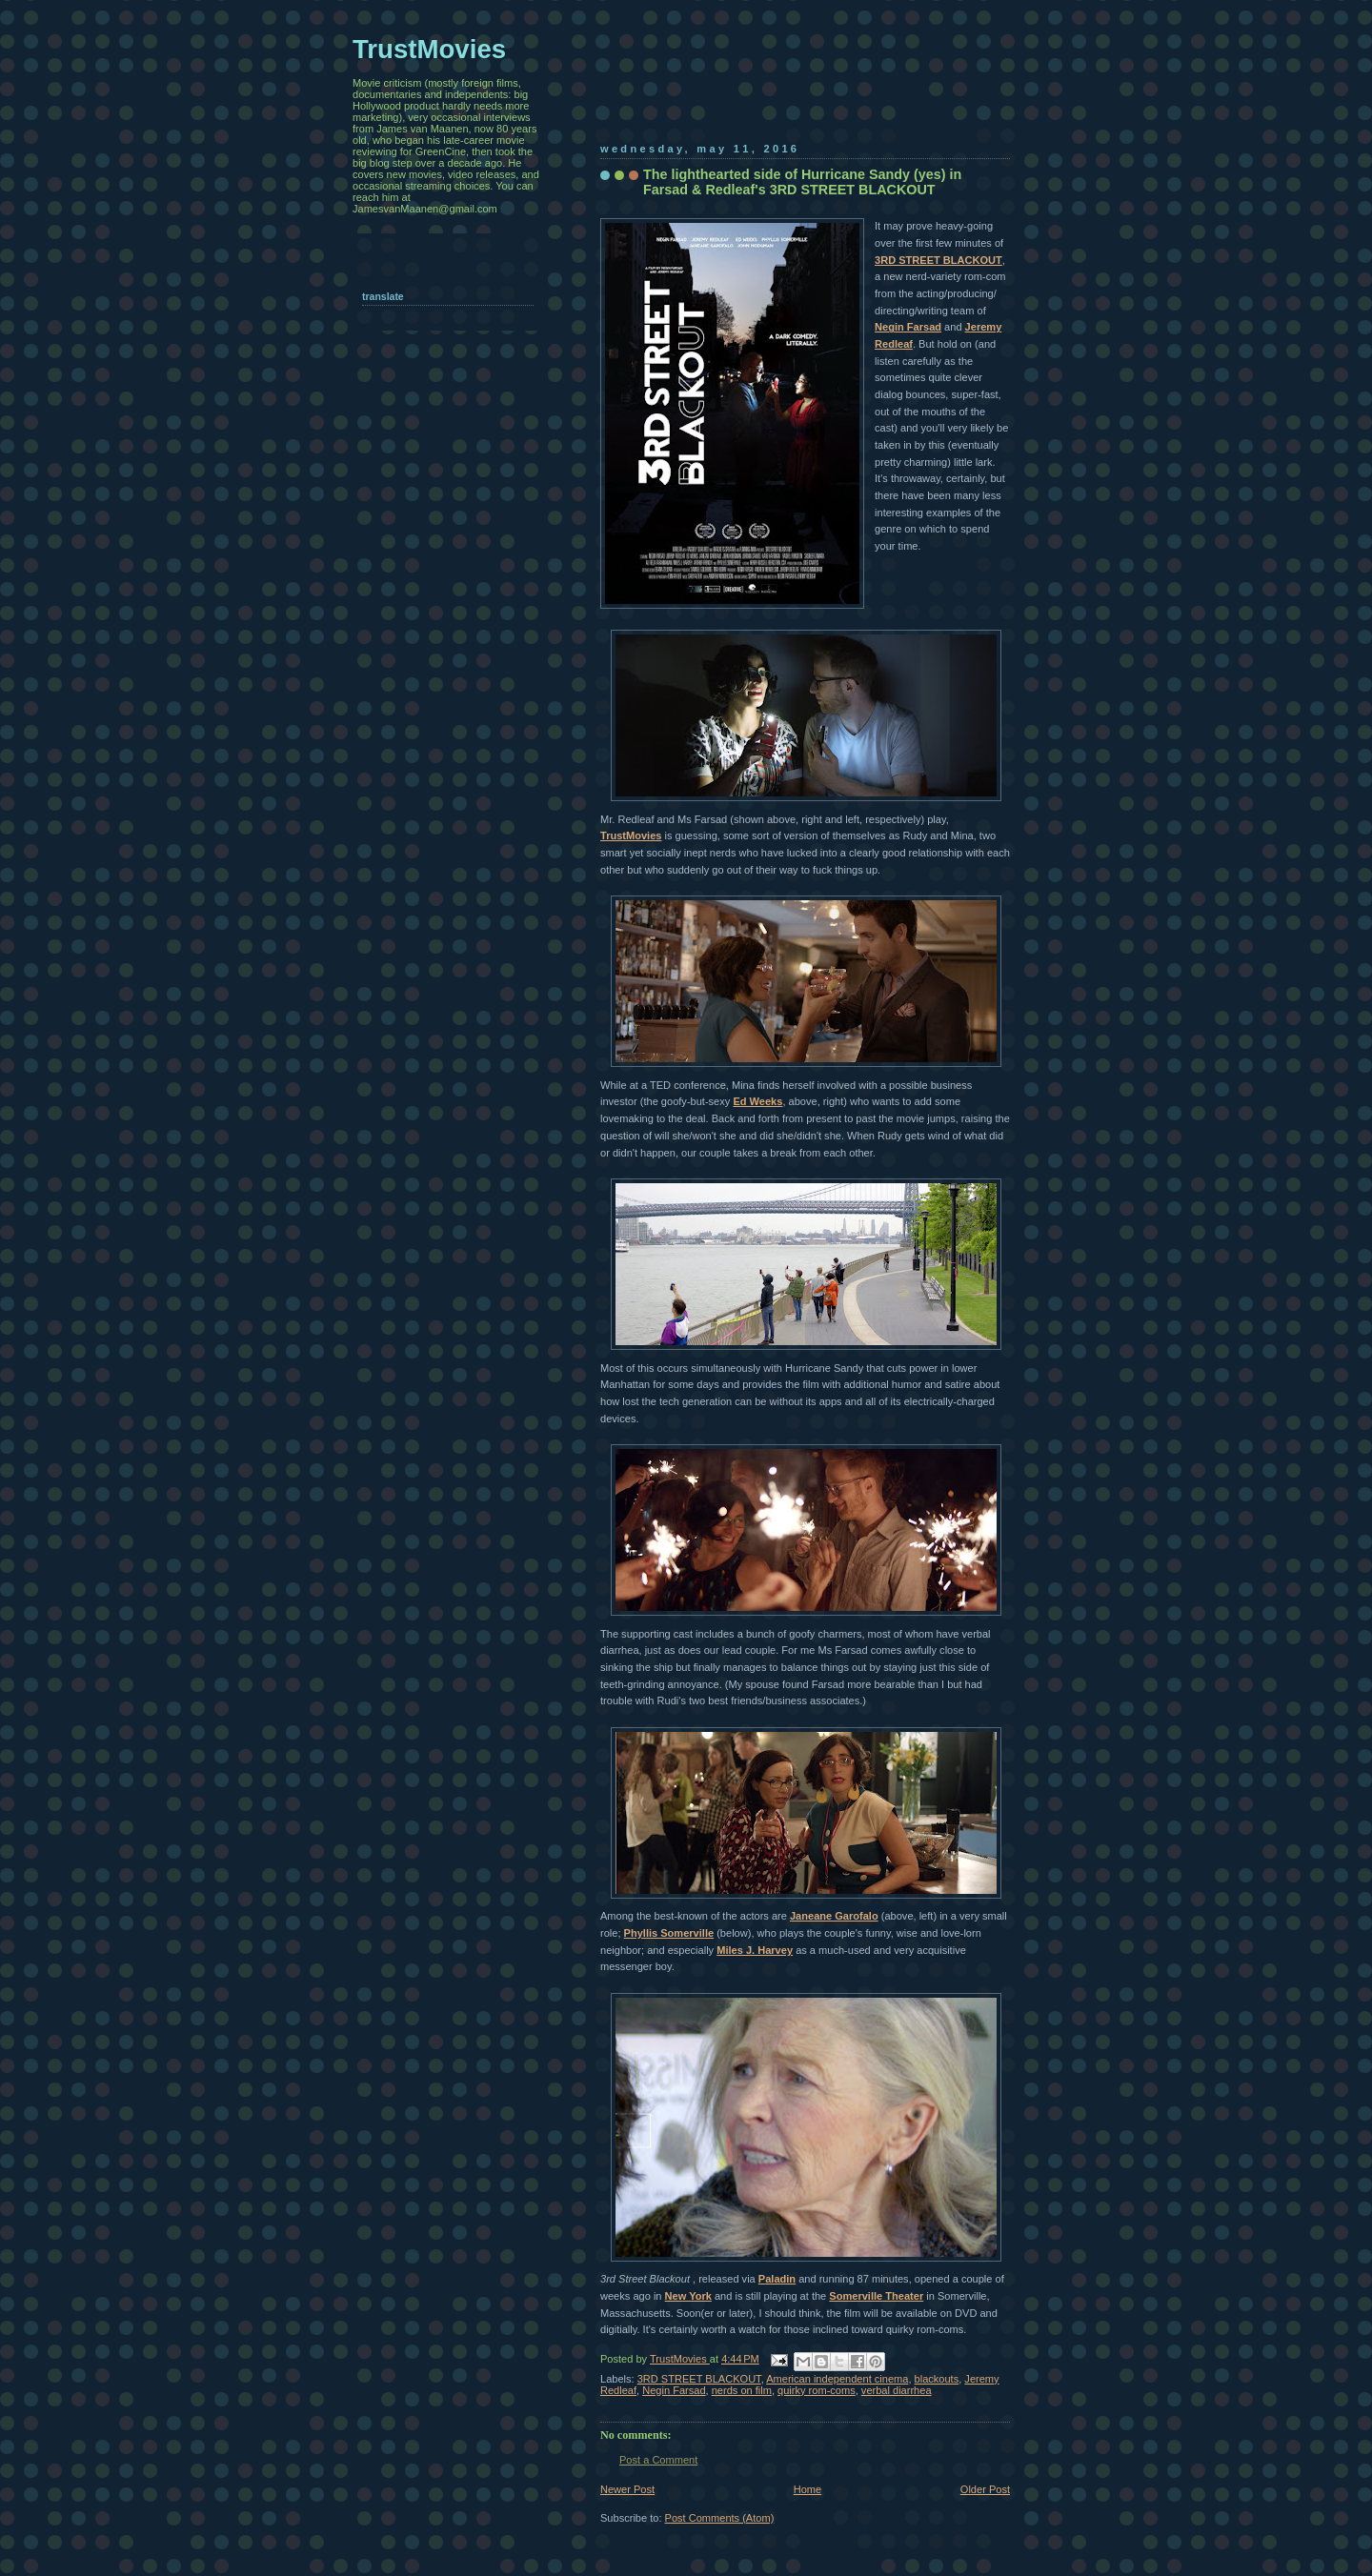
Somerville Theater (876, 2296)
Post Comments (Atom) (720, 2518)
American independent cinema (837, 2379)
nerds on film (742, 2390)
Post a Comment (658, 2459)
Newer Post (627, 2489)
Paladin (777, 2278)
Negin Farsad (908, 326)
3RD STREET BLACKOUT (938, 260)
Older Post (985, 2489)
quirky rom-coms (816, 2390)
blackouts (937, 2379)
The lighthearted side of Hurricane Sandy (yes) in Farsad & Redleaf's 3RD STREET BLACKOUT (802, 182)
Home (807, 2489)
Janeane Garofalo (834, 1916)
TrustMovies (630, 835)
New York (688, 2296)
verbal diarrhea (896, 2390)
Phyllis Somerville (669, 1933)
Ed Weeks (757, 1101)
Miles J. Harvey (754, 1950)
